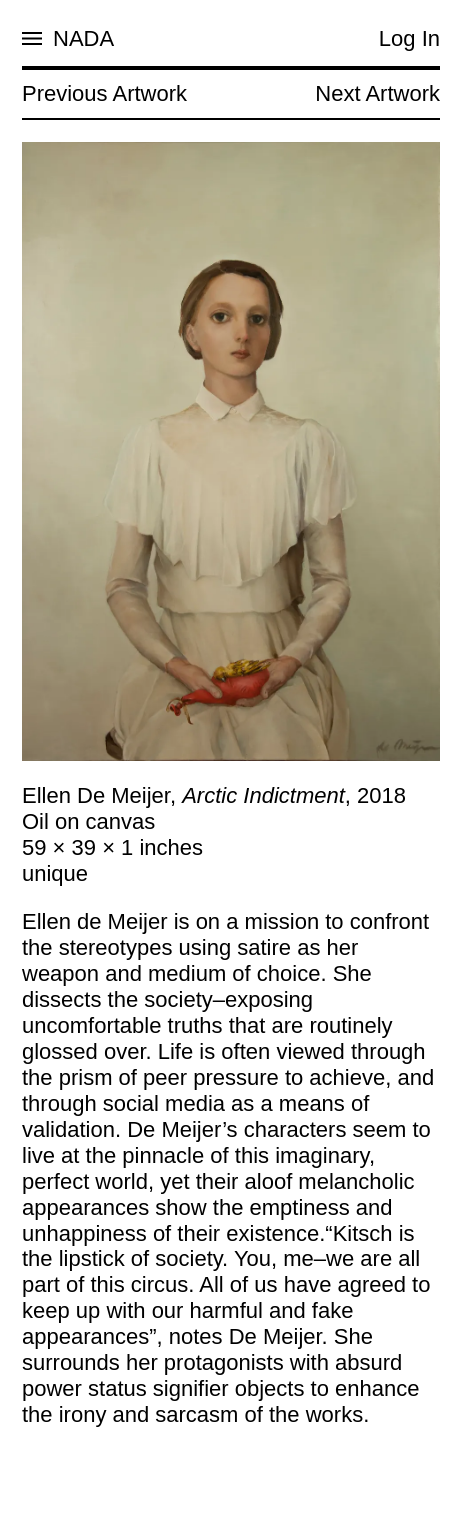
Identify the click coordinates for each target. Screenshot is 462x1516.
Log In (409, 38)
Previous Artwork (104, 93)
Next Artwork (377, 93)
